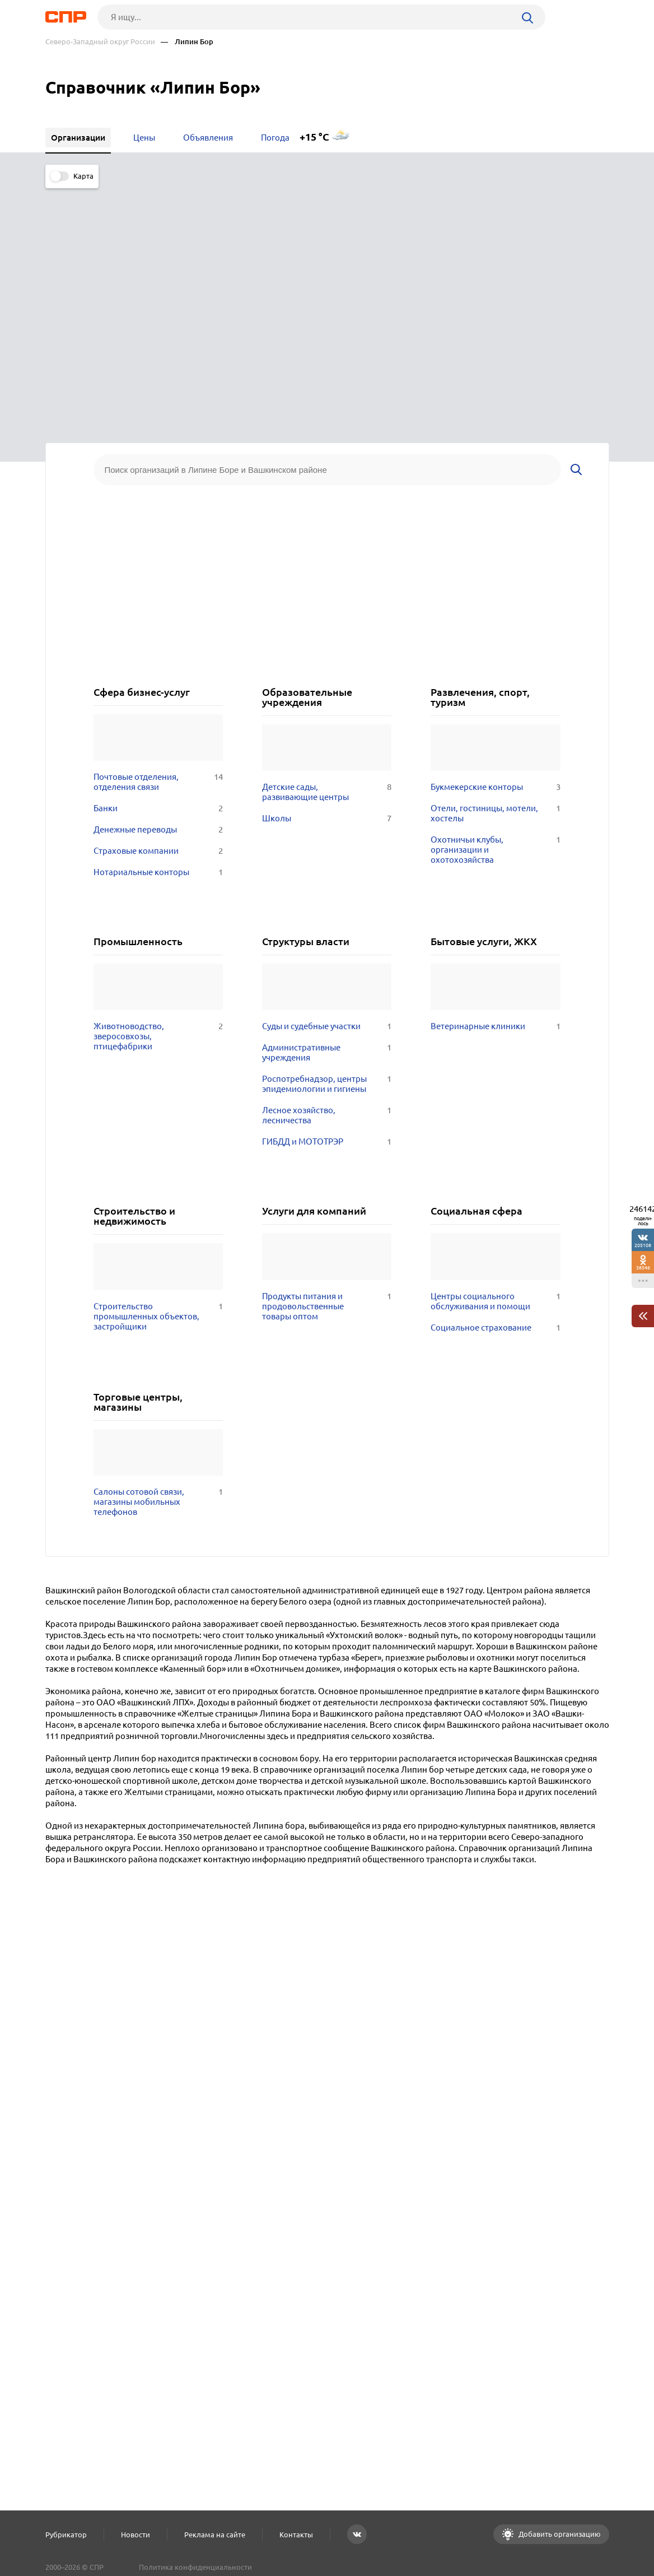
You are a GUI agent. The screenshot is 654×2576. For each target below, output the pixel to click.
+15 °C (314, 137)
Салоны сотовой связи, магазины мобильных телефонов (158, 1252)
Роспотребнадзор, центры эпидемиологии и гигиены (326, 835)
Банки (158, 559)
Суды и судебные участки (326, 777)
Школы (326, 569)
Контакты (296, 2534)
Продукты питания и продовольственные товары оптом (326, 1056)
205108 (642, 1245)
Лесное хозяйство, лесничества (326, 866)
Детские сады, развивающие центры (326, 542)
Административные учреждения (326, 803)
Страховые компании (158, 601)
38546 (643, 1267)
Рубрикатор (66, 2534)
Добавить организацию (559, 2533)
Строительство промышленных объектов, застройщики (158, 1067)
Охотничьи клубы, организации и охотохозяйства (495, 600)
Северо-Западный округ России (100, 41)
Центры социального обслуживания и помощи (495, 1051)
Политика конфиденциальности (195, 2567)
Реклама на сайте (214, 2534)
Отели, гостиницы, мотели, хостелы (495, 564)
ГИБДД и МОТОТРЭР (326, 892)
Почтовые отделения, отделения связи (158, 532)
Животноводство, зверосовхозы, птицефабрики (158, 787)
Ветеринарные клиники (495, 777)
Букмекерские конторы (495, 537)
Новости (135, 2534)
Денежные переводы (158, 580)
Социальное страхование (495, 1078)
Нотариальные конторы (158, 622)
